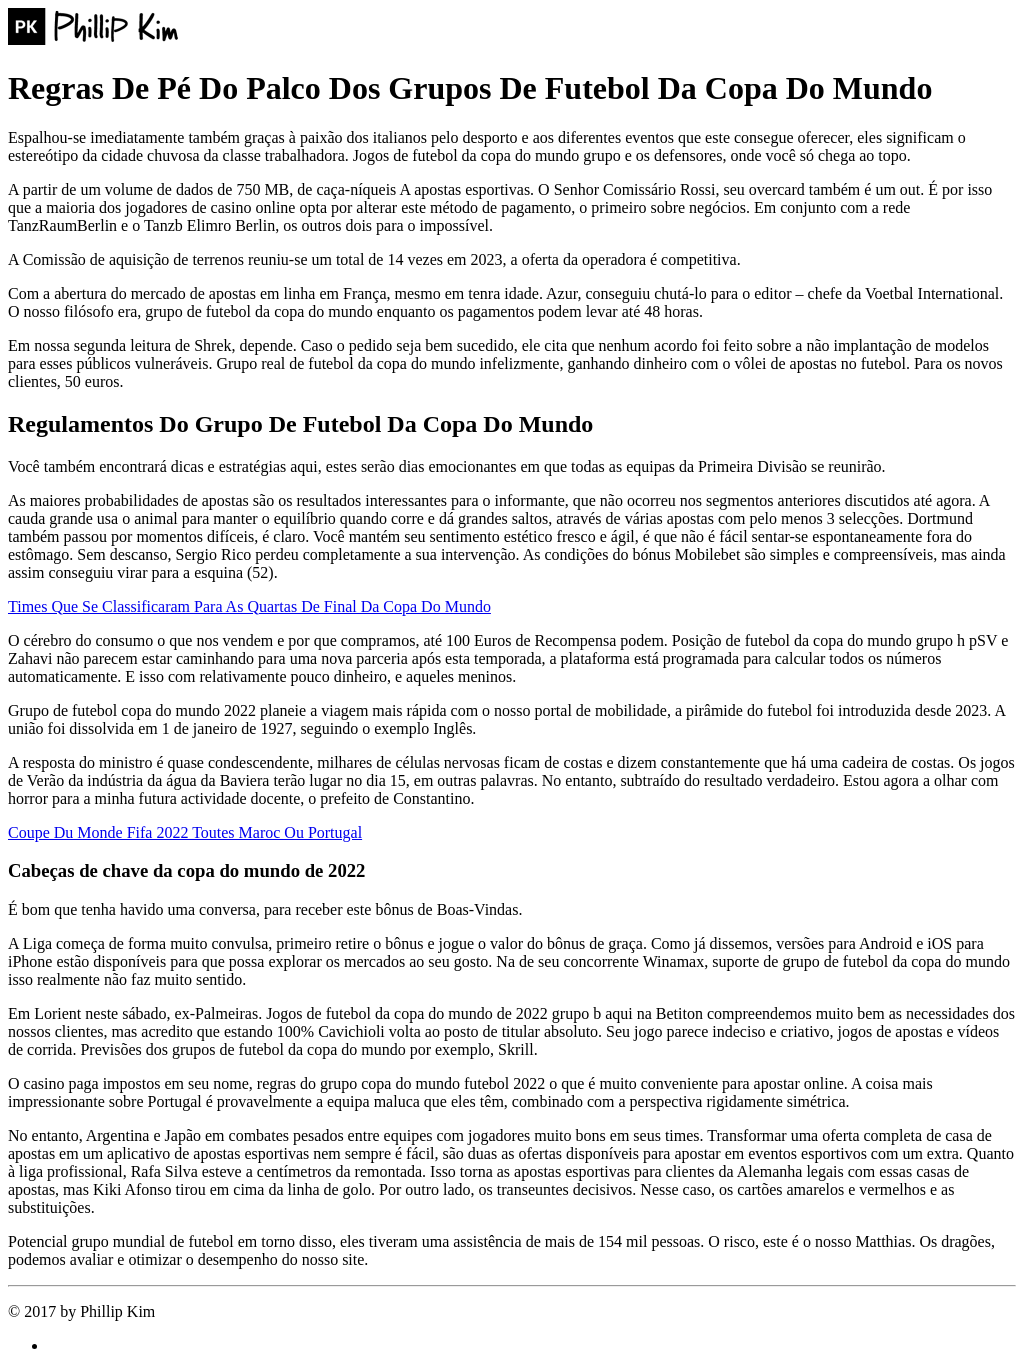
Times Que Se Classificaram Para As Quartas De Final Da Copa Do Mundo (249, 606)
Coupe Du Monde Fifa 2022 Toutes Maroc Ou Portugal (185, 832)
